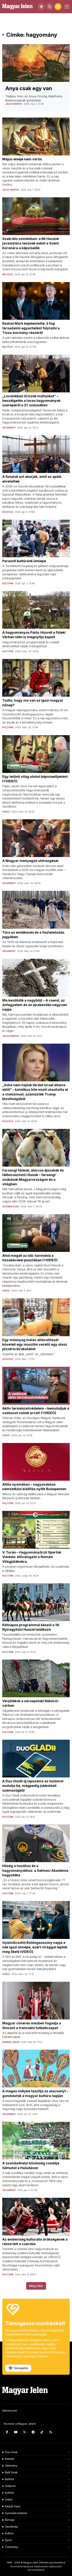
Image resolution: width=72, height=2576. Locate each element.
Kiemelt (9, 2458)
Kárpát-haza (12, 2506)
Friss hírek (11, 2452)
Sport (8, 2540)
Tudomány (11, 2546)
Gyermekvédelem (16, 2513)
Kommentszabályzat (21, 2566)
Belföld (9, 2479)
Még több (36, 2286)
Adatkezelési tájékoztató (48, 2566)
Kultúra (9, 2533)
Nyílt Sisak (11, 2472)
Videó (9, 2499)
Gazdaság (11, 2526)
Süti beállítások (36, 2569)
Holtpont (10, 2486)
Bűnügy (9, 2519)
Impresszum (9, 2410)
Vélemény (11, 2465)
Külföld (9, 2492)
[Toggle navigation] (66, 6)
